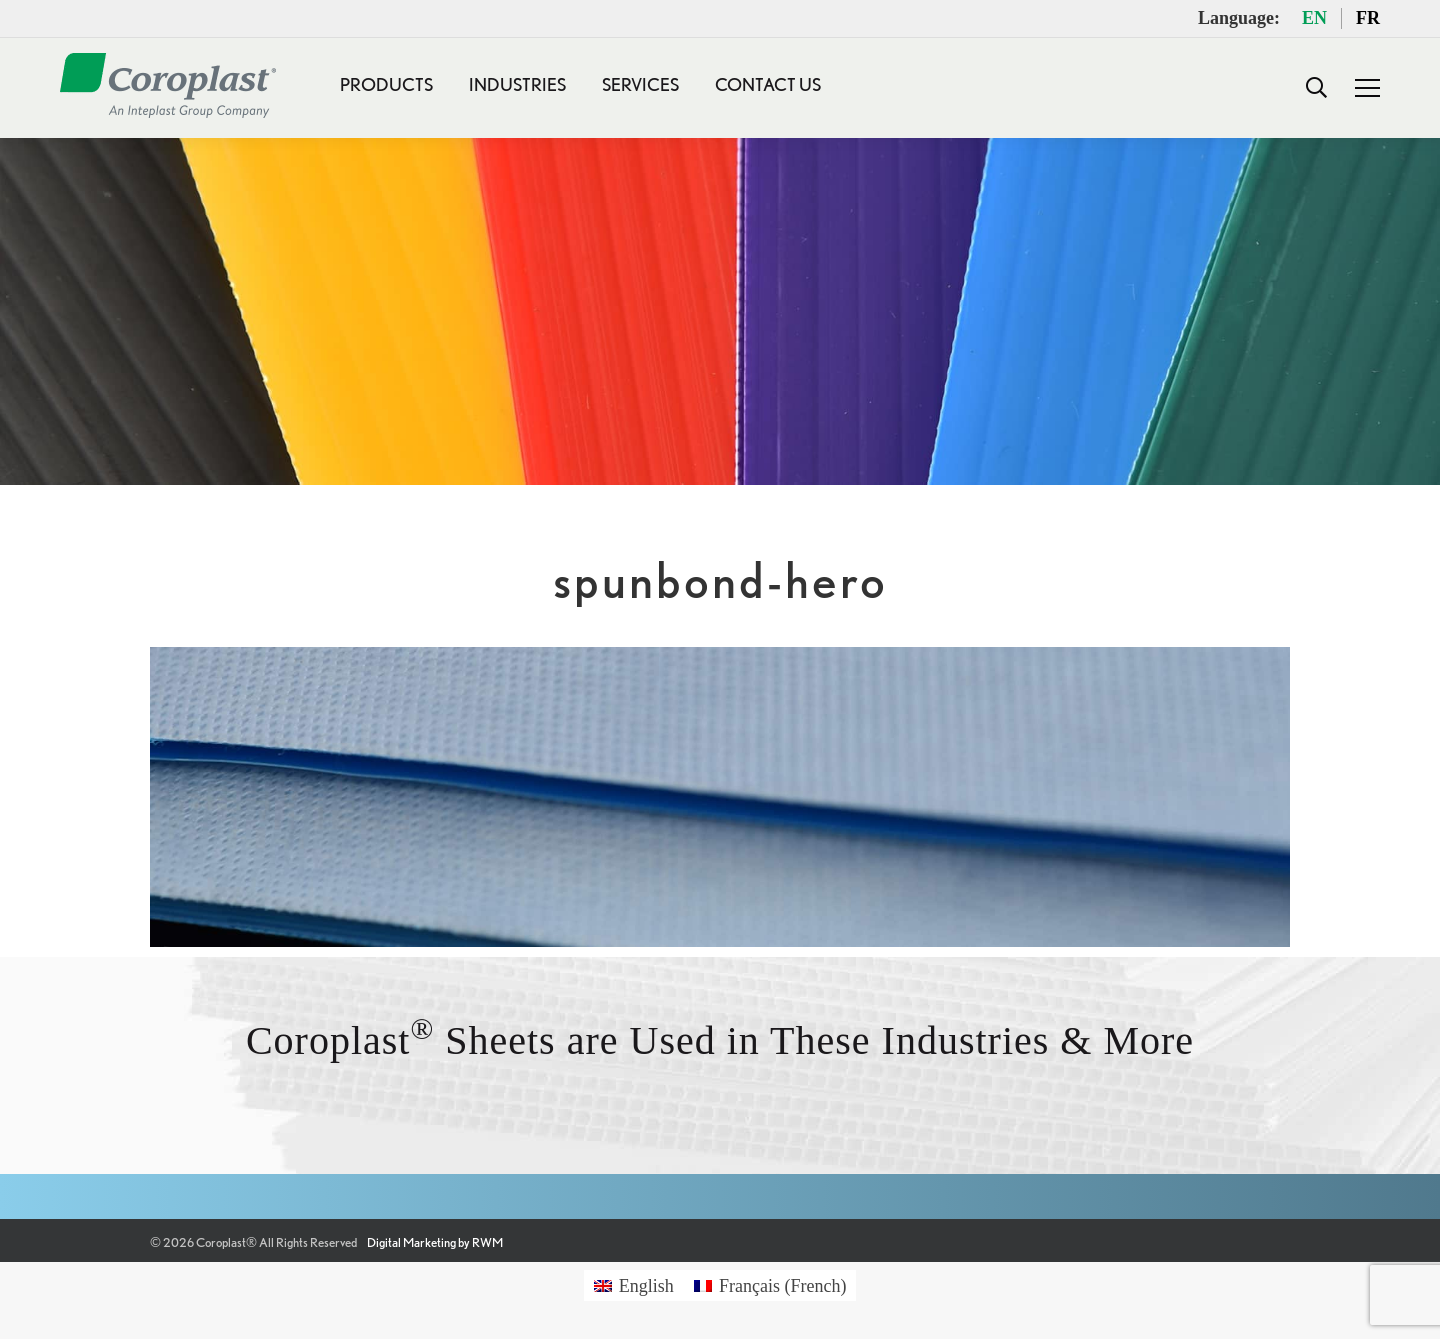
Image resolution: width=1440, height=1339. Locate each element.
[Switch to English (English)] (634, 1285)
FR (1368, 18)
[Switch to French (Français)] (770, 1285)
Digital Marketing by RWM (435, 1242)
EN (1314, 18)
